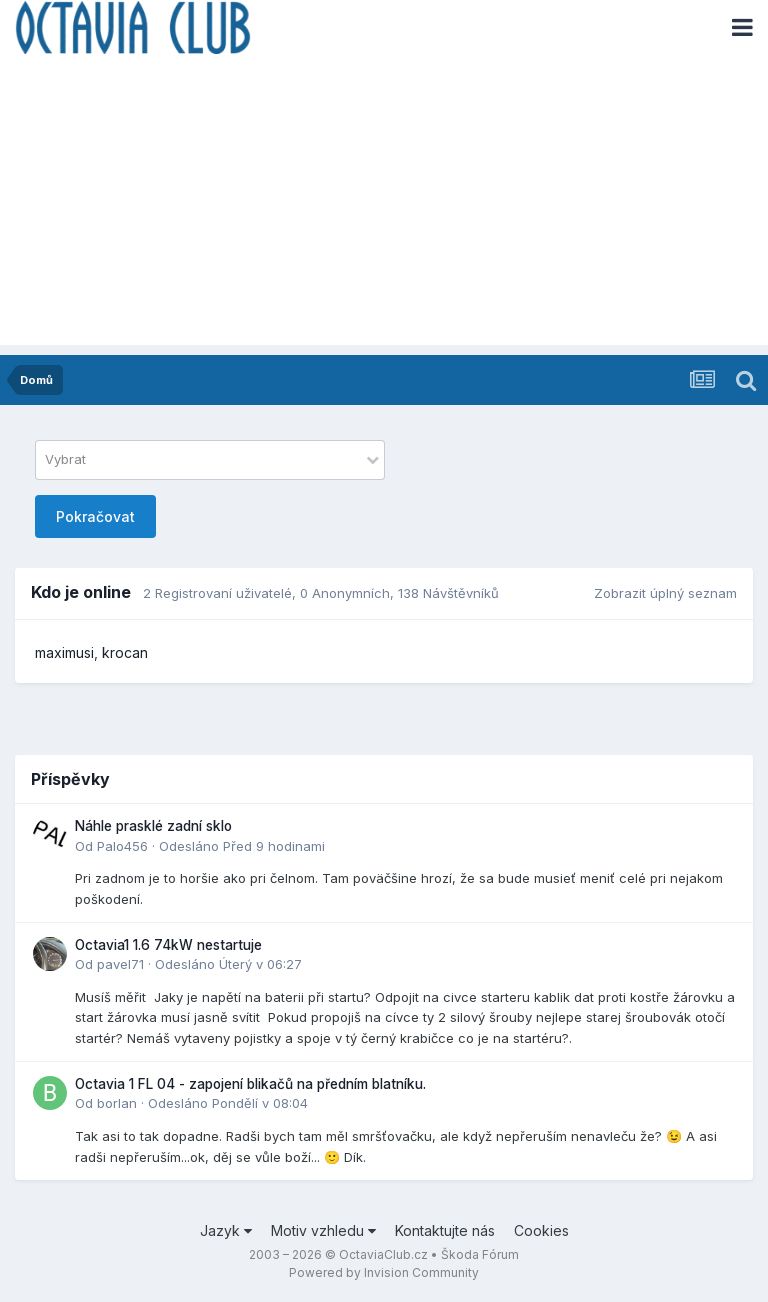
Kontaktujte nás (445, 1230)
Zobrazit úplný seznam (665, 593)
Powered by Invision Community (384, 1272)
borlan (117, 1103)
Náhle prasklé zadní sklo (153, 826)
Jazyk (226, 1230)
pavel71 (120, 964)
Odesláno (242, 846)
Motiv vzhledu (323, 1230)
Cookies (541, 1230)
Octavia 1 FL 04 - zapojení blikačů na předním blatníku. (250, 1084)
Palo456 (122, 846)
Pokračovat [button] (95, 516)
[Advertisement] (384, 205)
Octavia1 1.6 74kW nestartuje (168, 945)
